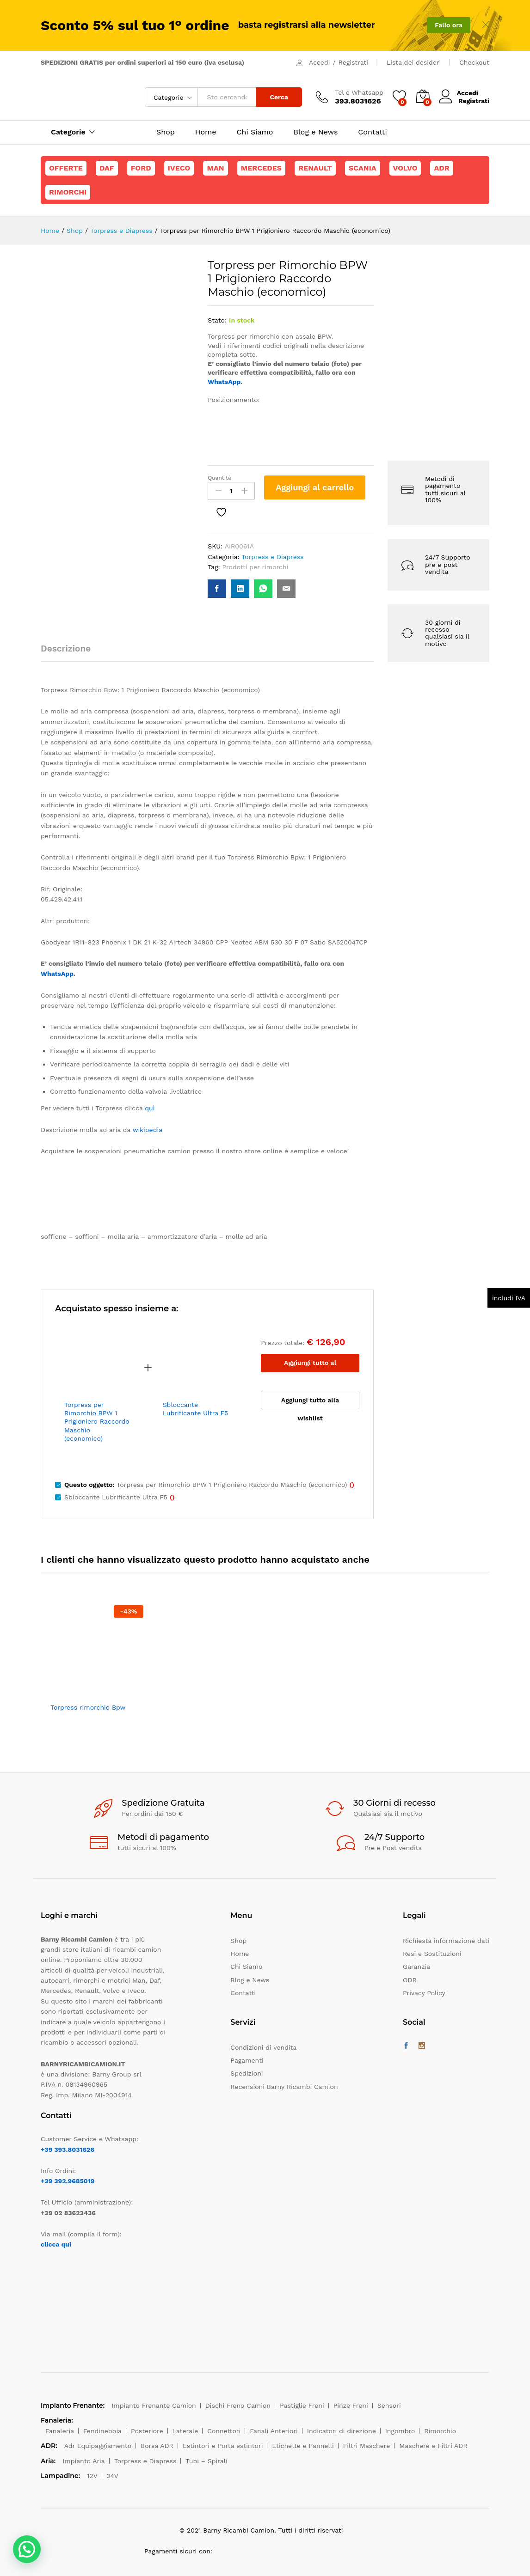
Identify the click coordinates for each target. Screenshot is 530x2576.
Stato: (217, 320)
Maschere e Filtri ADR (433, 2445)
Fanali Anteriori (274, 2431)
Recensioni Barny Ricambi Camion (284, 2086)
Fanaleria (59, 2431)
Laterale (185, 2431)
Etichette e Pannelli (302, 2445)
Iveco (179, 168)
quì (149, 1108)
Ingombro (400, 2431)
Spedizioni (246, 2073)
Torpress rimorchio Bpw (87, 1707)
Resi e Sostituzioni (432, 1953)
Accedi (319, 62)
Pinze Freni (350, 2405)
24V (112, 2475)
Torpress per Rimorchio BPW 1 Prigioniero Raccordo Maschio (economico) (96, 1421)
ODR (410, 1980)
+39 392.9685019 (67, 2181)
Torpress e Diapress (272, 556)
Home (205, 132)
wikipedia (147, 1129)
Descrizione (66, 648)
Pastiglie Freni (302, 2405)
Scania (362, 168)
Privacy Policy (424, 1993)
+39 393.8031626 (67, 2149)
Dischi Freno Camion (238, 2405)
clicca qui (56, 2244)
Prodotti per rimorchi (255, 567)
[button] (27, 2549)
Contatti (372, 132)
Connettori (223, 2431)
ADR (441, 168)
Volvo (405, 168)
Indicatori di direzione (341, 2431)
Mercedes (261, 168)
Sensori (389, 2405)
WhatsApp (224, 381)
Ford (141, 168)
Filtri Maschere (366, 2445)
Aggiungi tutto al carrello (310, 1365)
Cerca (279, 97)
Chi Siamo (255, 132)
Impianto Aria (83, 2461)
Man (215, 168)
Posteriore (147, 2431)
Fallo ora (448, 25)
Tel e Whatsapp (359, 92)
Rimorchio (440, 2431)
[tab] (70, 652)
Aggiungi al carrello (315, 487)
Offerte (66, 168)
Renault (315, 168)
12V (92, 2475)
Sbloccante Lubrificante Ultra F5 (195, 1409)
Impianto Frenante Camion (153, 2405)
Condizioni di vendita (263, 2047)
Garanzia (416, 1966)
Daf (106, 168)
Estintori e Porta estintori (223, 2445)
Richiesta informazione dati (446, 1940)
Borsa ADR (157, 2445)
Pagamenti (246, 2060)
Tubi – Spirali (206, 2461)
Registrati (353, 62)
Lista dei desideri (414, 62)
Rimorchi (67, 192)
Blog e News (315, 132)
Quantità (219, 478)
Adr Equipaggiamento (97, 2445)
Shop (165, 132)
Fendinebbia (102, 2431)
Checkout (474, 62)
